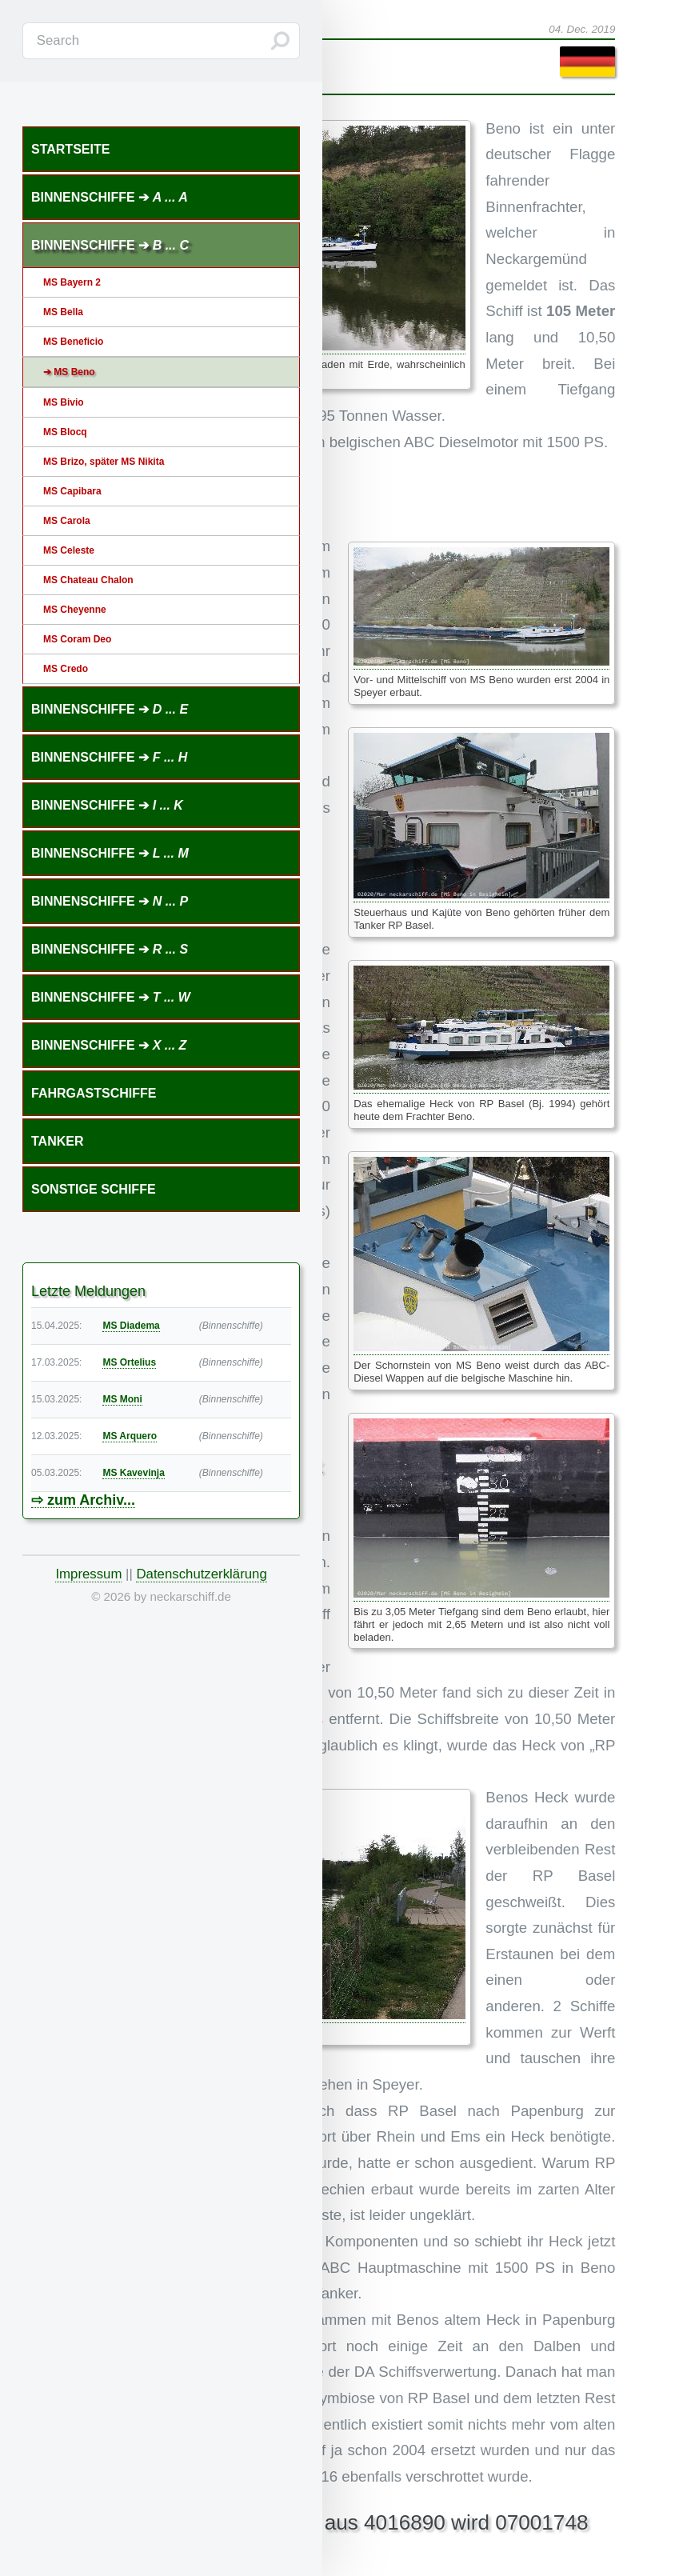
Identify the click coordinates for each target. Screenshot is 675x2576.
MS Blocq (65, 432)
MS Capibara (72, 491)
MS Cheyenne (74, 609)
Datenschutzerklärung (201, 1574)
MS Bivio (63, 402)
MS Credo (65, 668)
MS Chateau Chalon (88, 580)
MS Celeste (68, 550)
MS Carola (66, 520)
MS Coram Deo (77, 639)
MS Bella (63, 312)
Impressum (88, 1574)
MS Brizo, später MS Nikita (103, 461)
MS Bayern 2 (72, 282)
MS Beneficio (73, 341)
